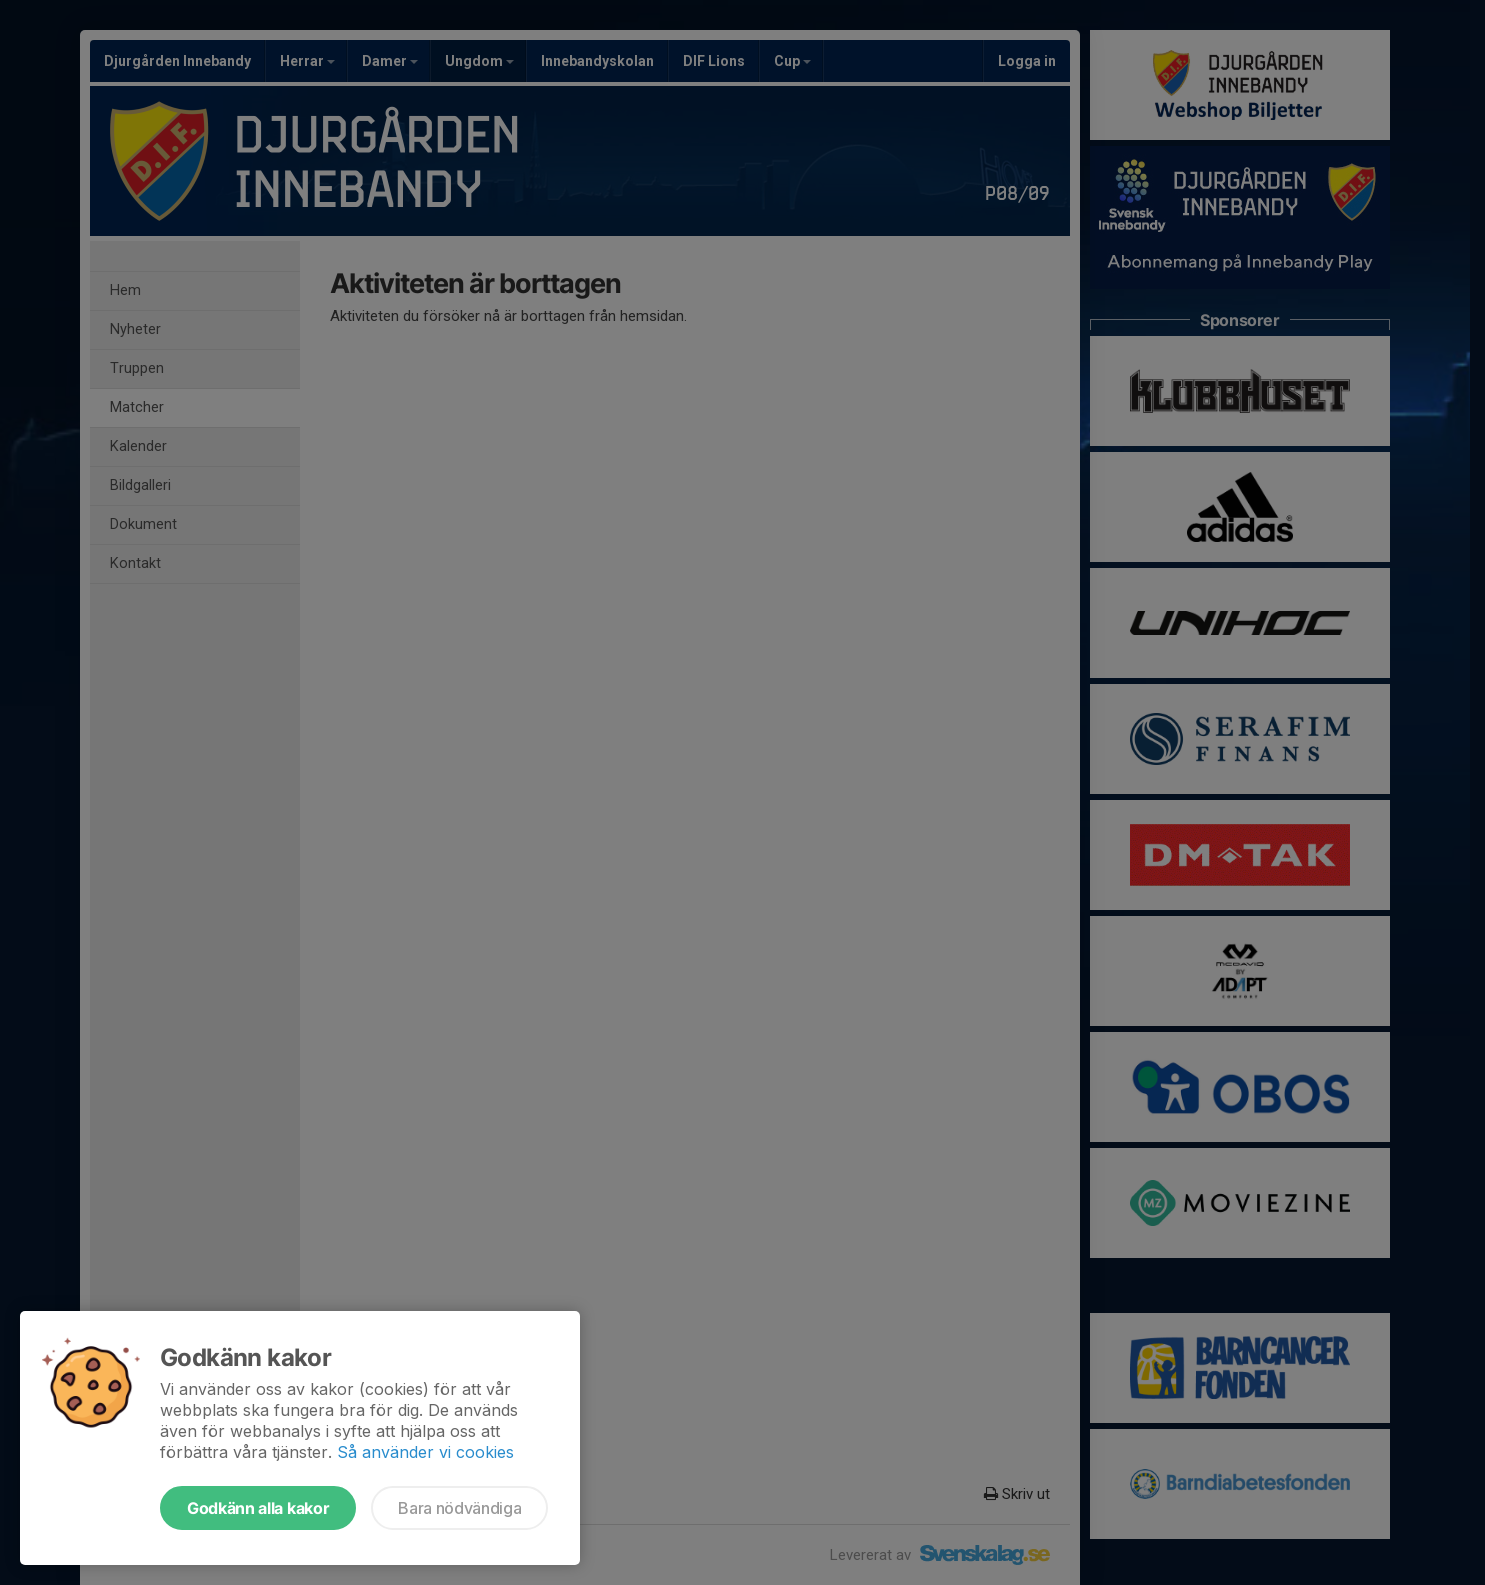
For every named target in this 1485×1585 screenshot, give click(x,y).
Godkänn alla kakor (258, 1508)
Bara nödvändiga (459, 1508)
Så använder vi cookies (425, 1452)
